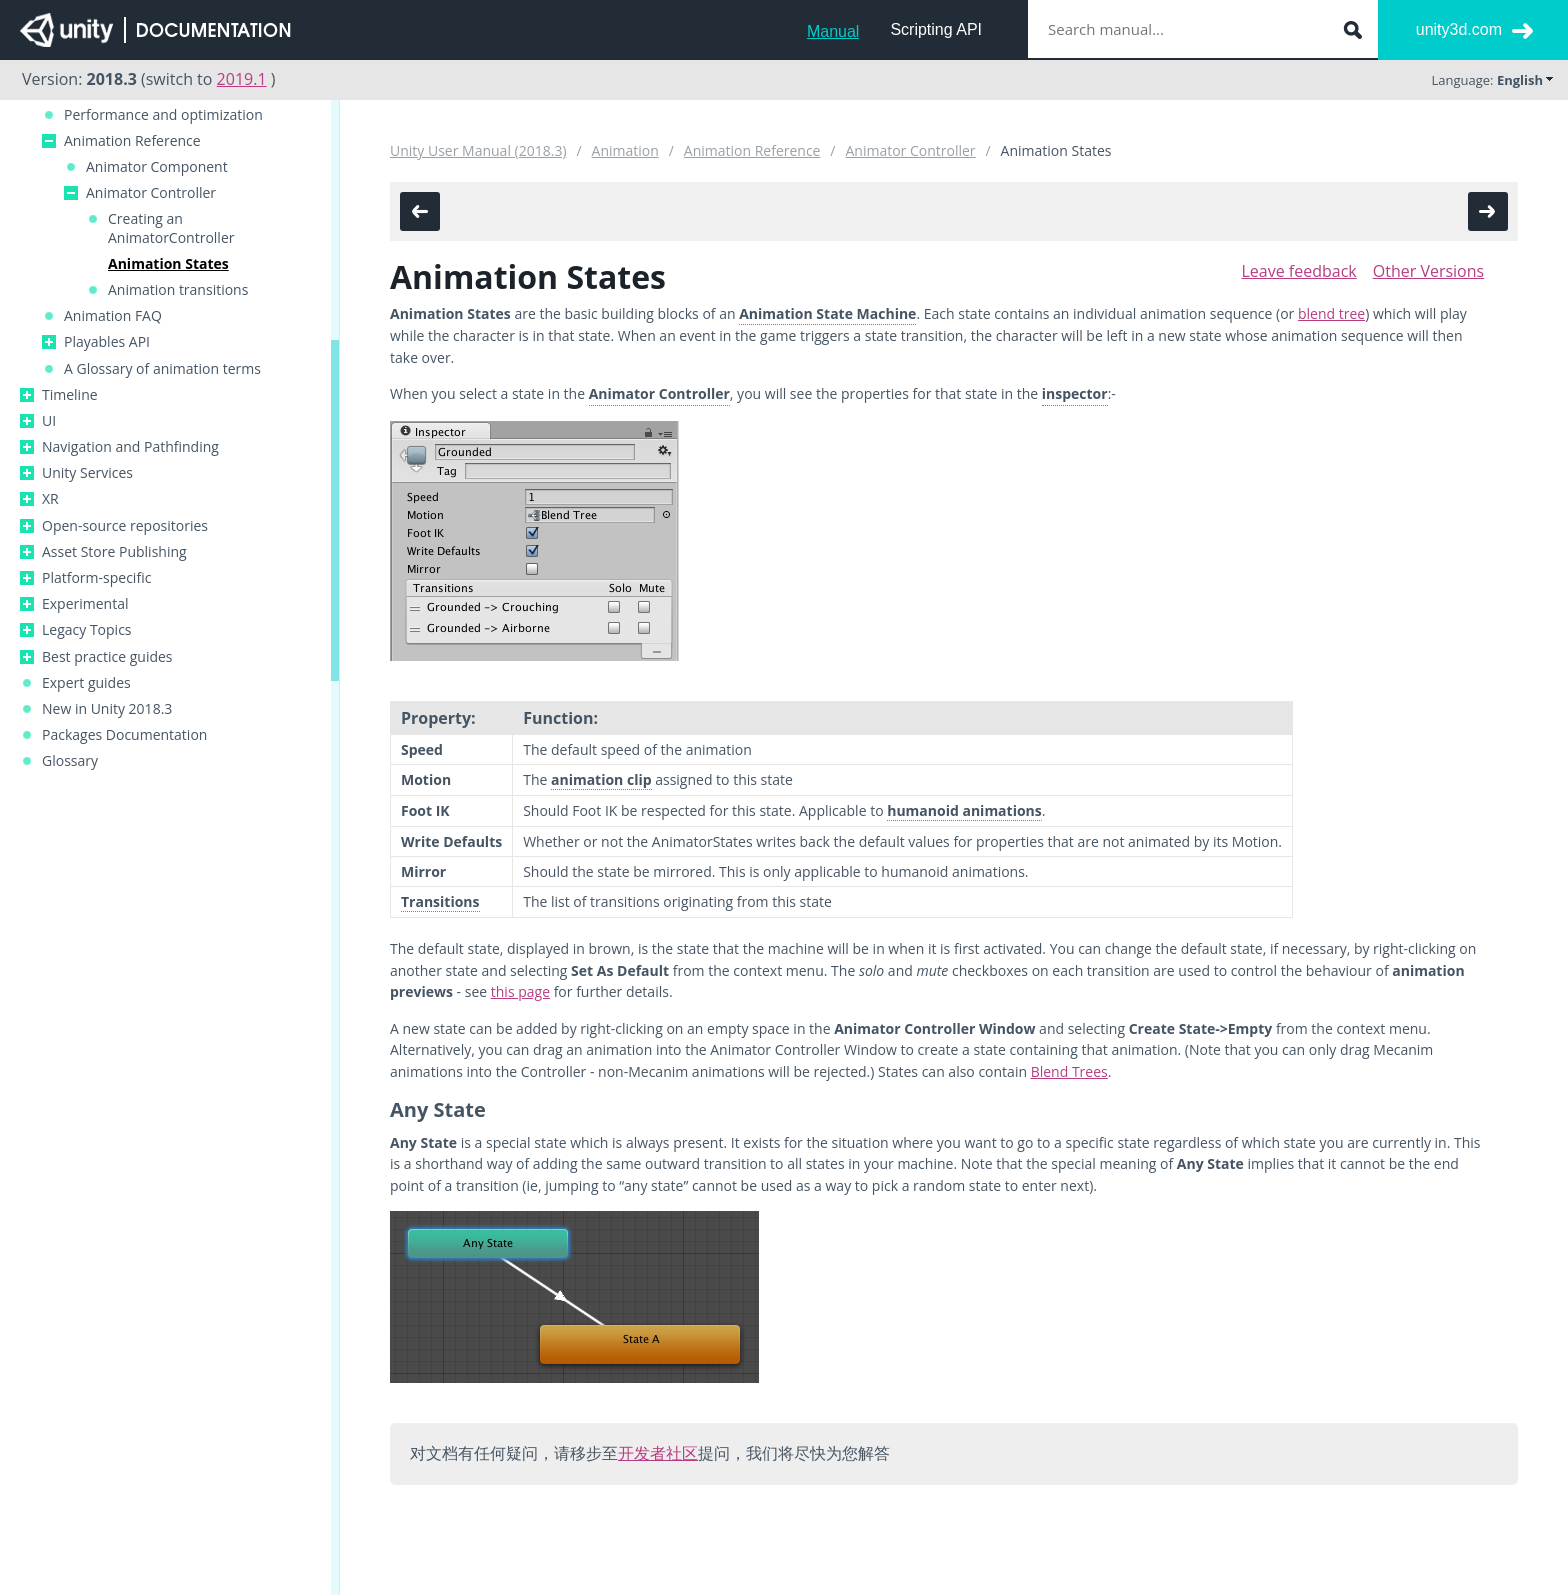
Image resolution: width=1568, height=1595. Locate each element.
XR (50, 499)
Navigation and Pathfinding (130, 447)
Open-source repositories (125, 526)
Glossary (70, 761)
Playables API (107, 342)
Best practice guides (107, 657)
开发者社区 (658, 1453)
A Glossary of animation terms (162, 369)
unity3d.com (1459, 29)
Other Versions (1428, 271)
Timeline (70, 395)
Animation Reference (132, 141)
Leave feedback (1298, 271)
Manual (833, 31)
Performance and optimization (163, 115)
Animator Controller (151, 193)
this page (520, 991)
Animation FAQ (113, 316)
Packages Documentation (124, 735)
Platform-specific (96, 578)
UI (49, 421)
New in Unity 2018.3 (107, 709)
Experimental (85, 604)
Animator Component (157, 167)
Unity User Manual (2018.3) (478, 150)
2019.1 (242, 79)
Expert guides (86, 683)
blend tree (1331, 313)
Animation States (168, 264)
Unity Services (87, 473)
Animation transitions (178, 290)
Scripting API (936, 29)
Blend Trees (1069, 1071)
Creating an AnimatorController (171, 228)
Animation (625, 150)
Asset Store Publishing (114, 552)
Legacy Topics (87, 630)
